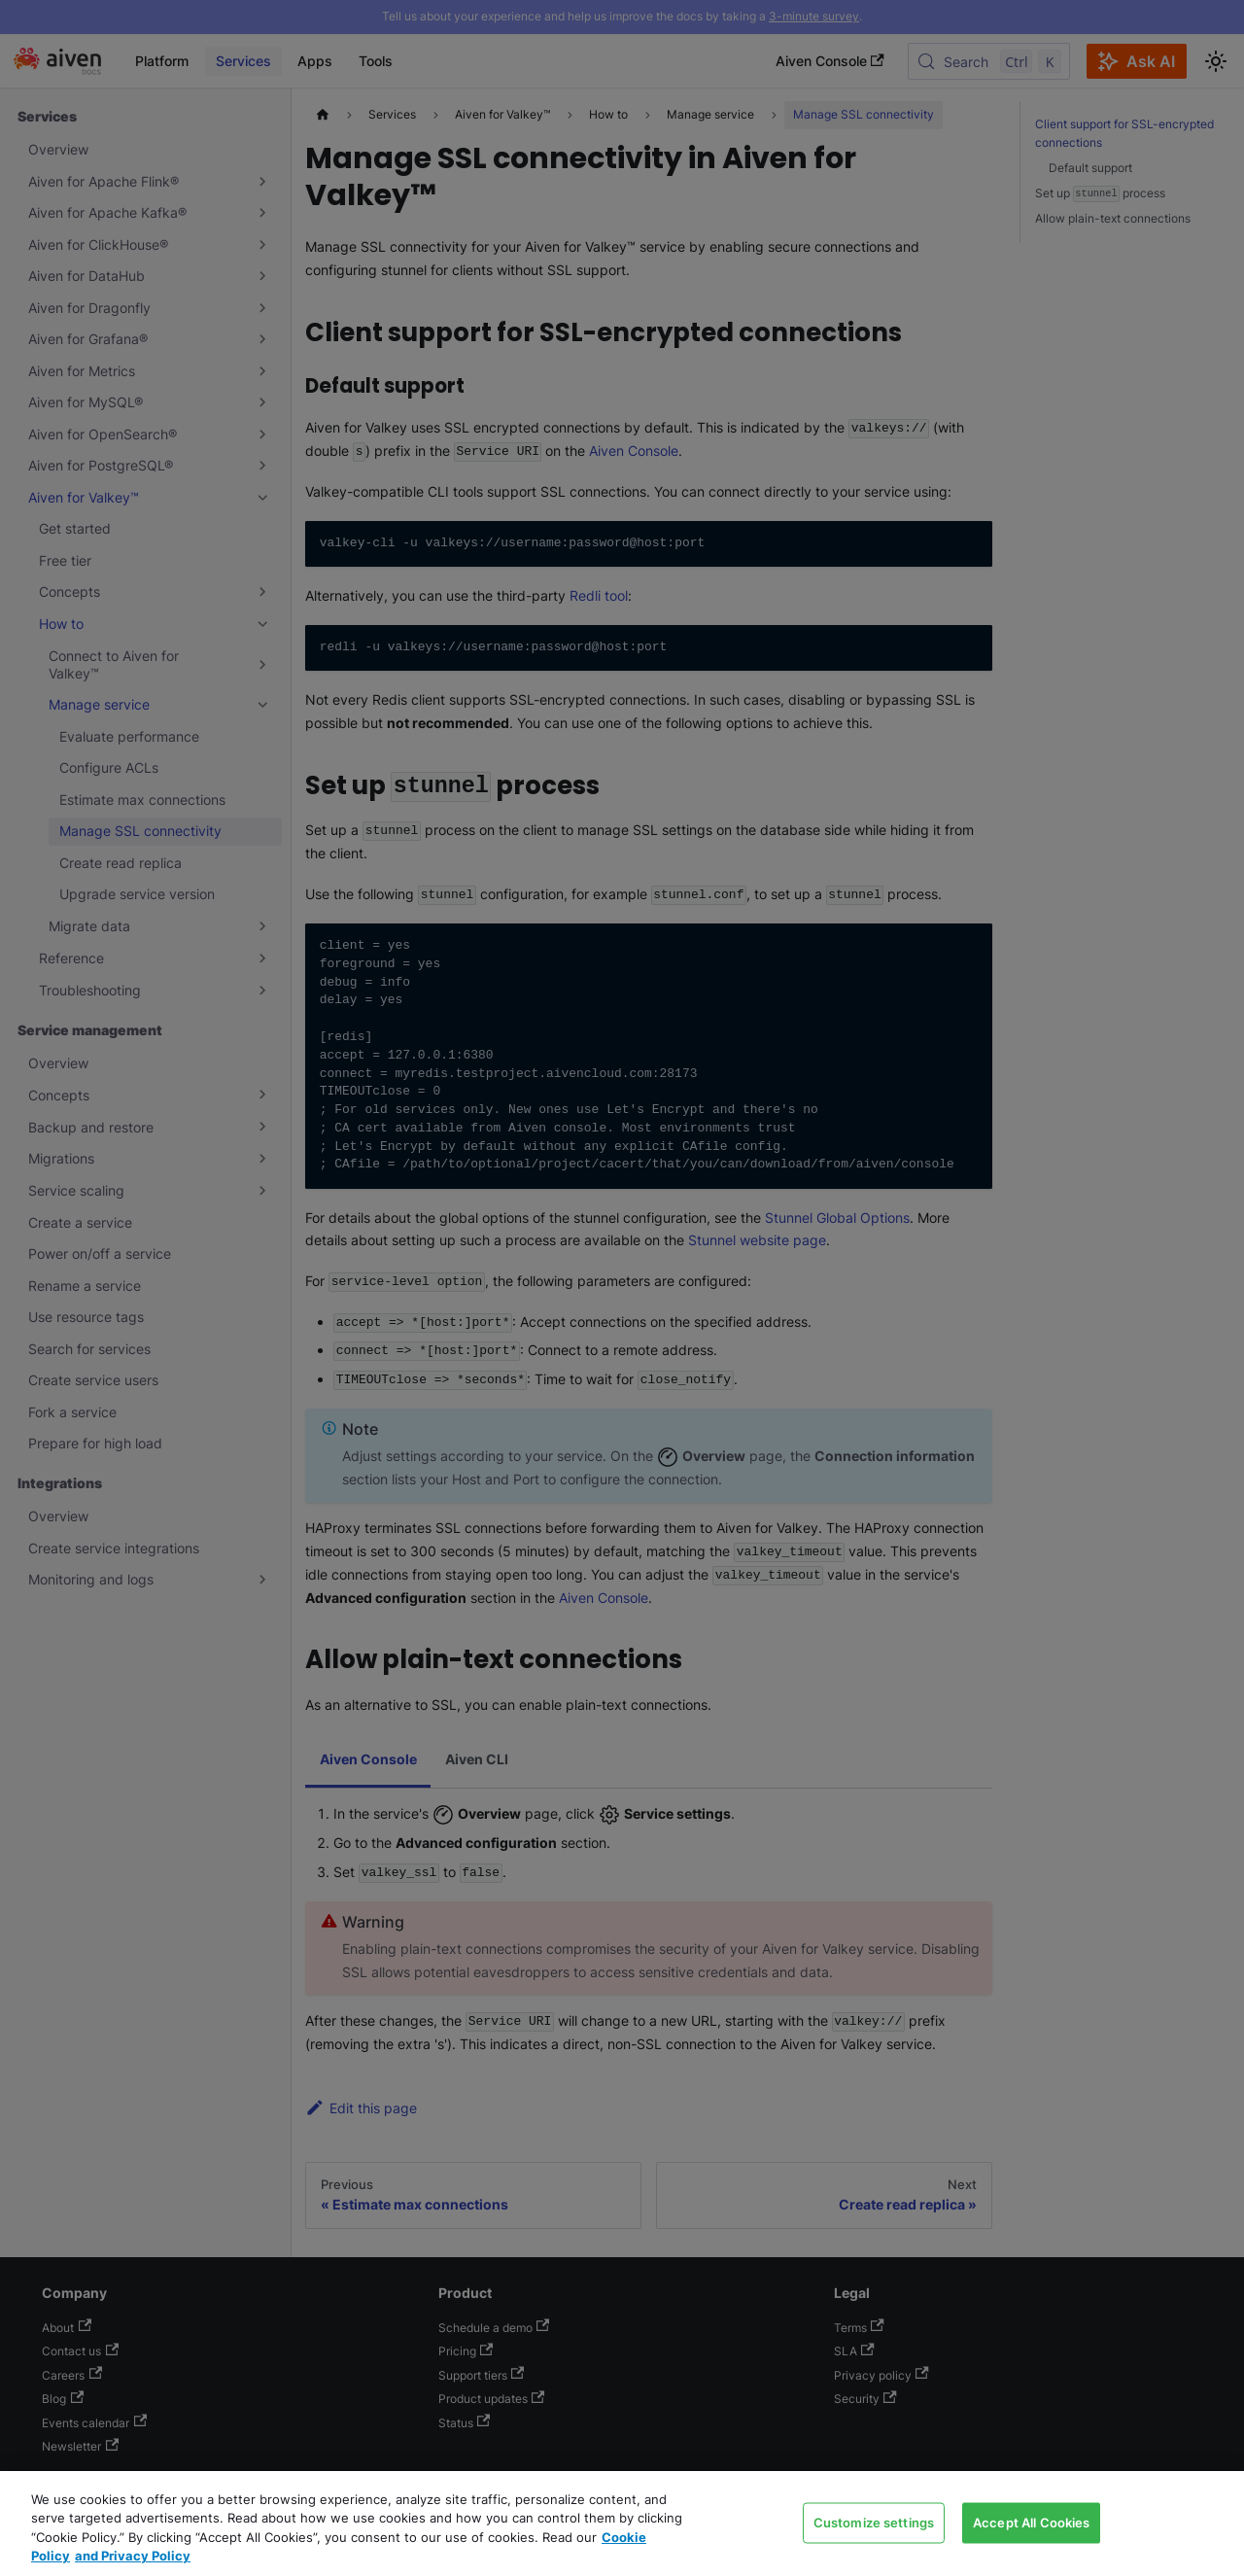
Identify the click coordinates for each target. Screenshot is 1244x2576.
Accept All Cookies (1031, 2521)
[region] (622, 2523)
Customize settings (873, 2521)
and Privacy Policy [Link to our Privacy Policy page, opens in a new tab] (132, 2555)
